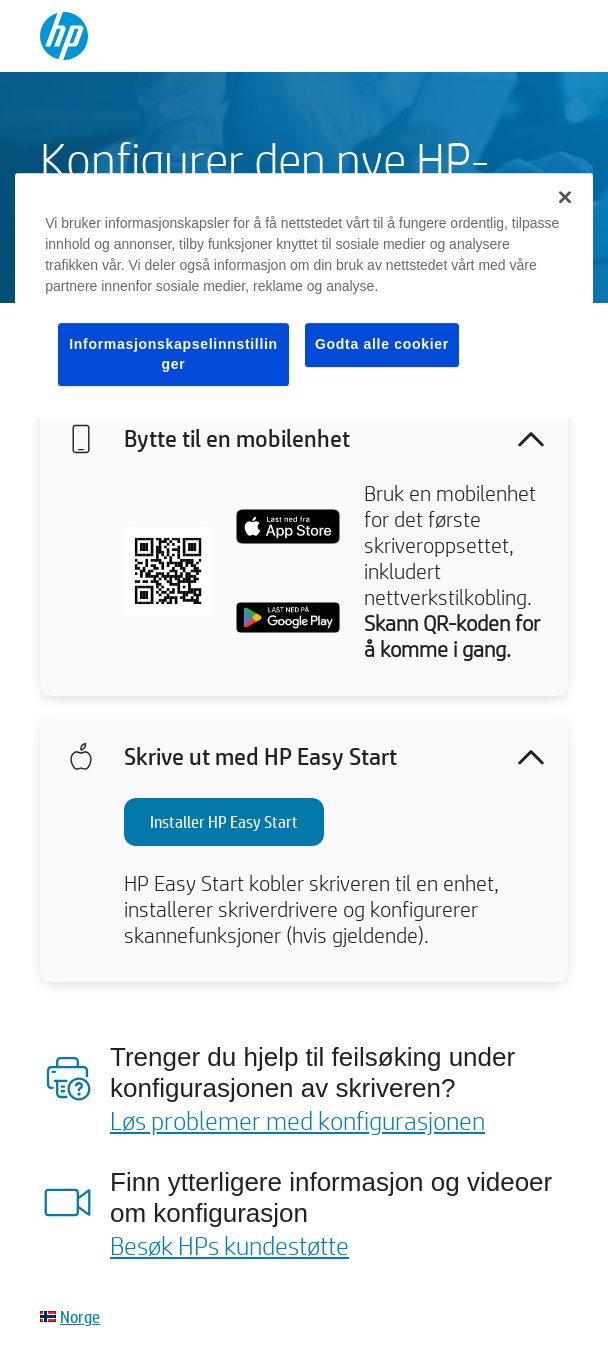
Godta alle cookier (382, 344)
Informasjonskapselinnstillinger (173, 354)
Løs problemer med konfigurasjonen (297, 1120)
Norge (80, 1316)
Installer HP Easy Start (224, 821)
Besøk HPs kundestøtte (229, 1245)
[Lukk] (565, 197)
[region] (304, 295)
